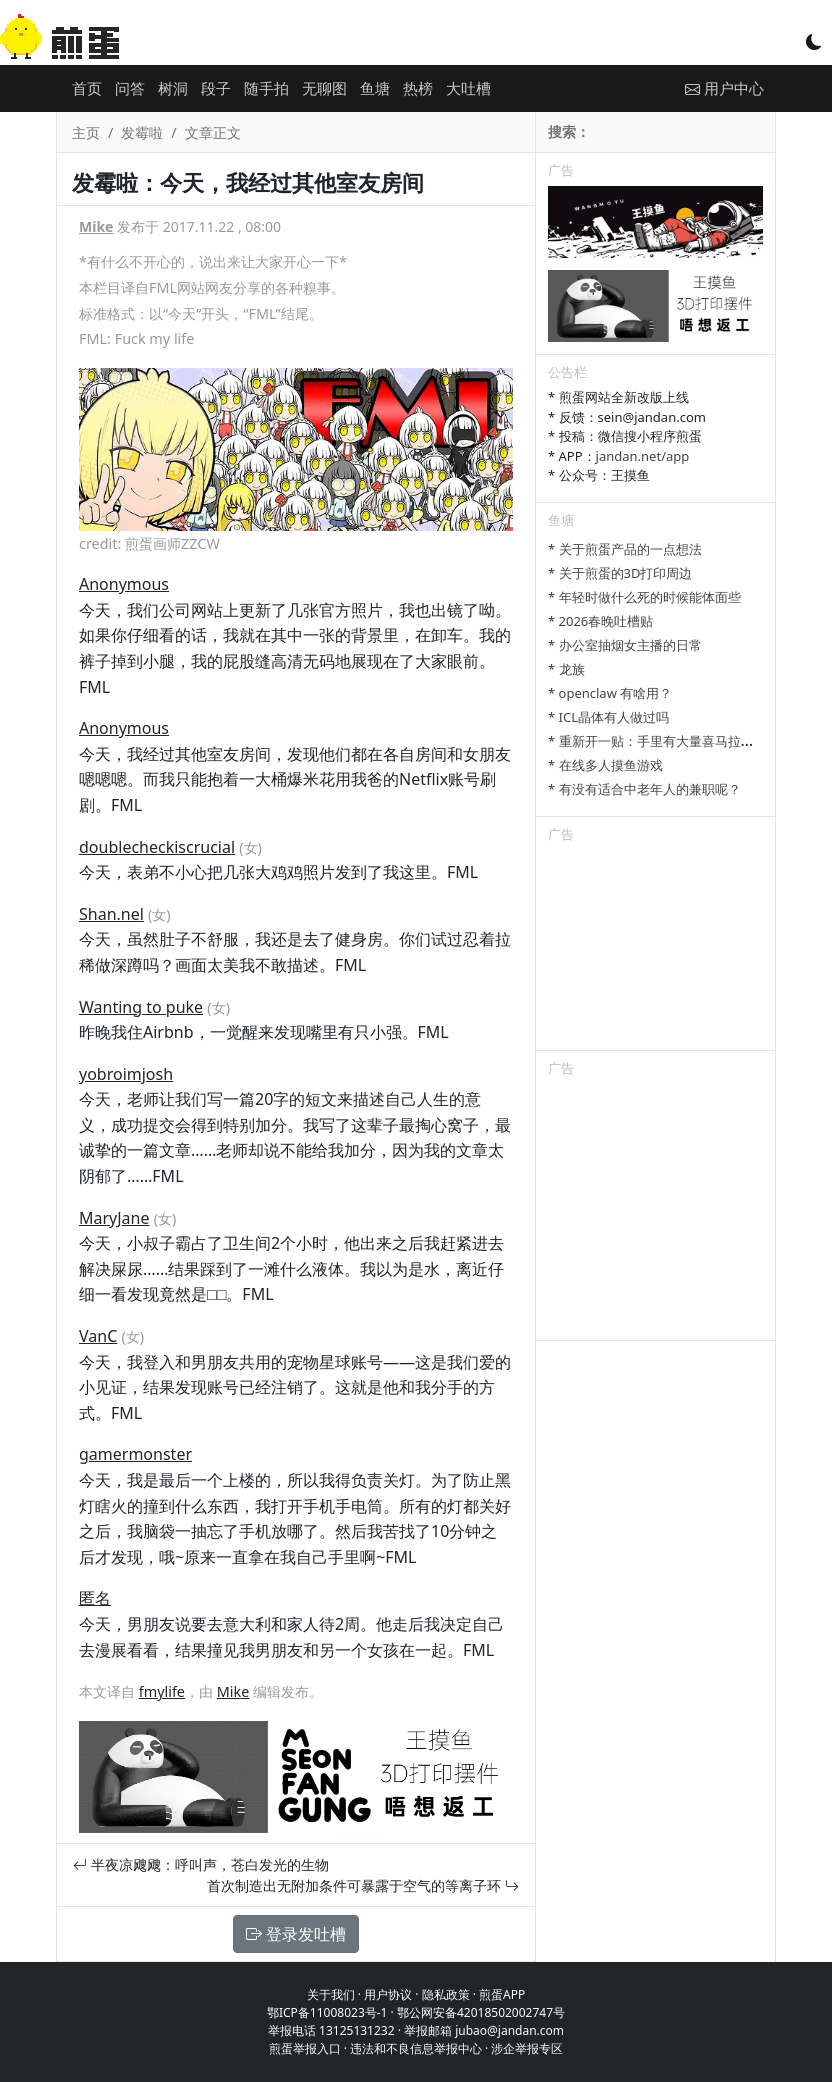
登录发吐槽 (296, 1934)
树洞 (173, 88)
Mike (96, 226)
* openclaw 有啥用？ (610, 693)
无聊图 (324, 88)
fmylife (162, 1691)
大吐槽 (468, 88)
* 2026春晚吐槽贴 (600, 621)
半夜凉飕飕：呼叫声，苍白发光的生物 (201, 1864)
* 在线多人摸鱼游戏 (605, 765)
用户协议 (388, 1994)
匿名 (95, 1598)
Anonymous (124, 584)
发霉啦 (142, 132)
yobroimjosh (126, 1074)
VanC (98, 1336)
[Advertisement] (655, 950)
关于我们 (331, 1994)
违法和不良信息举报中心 (416, 2048)
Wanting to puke (141, 1007)
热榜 (418, 88)
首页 (87, 88)
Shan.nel (111, 914)
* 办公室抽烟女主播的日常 (625, 645)
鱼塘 (375, 88)
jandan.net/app (643, 456)
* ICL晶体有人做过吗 (608, 717)
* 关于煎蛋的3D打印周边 (620, 573)
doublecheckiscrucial (157, 847)
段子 (216, 88)
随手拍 (266, 88)
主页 (86, 132)
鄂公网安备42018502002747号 (481, 2012)
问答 (130, 88)
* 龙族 (566, 669)
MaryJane (114, 1218)
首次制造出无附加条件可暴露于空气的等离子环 (363, 1885)
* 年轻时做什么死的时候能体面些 (644, 597)
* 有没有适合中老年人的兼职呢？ (644, 789)
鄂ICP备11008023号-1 (327, 2012)
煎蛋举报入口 (305, 2048)
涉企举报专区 (527, 2048)
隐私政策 (446, 1994)
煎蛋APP (502, 1994)
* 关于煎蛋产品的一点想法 (625, 549)
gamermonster (135, 1454)
